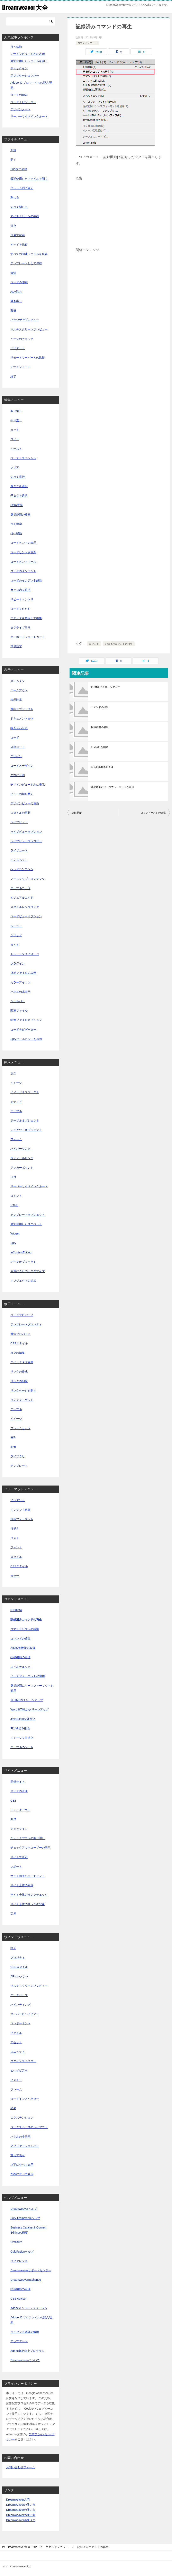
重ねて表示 (17, 2155)
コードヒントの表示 (23, 542)
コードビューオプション (26, 916)
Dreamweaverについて (25, 2360)
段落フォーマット (21, 1519)
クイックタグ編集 (21, 1362)
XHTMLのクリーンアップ (105, 687)
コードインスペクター (24, 2098)
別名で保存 (17, 235)
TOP (22, 2547)
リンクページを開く (23, 1390)
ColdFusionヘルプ (22, 2251)
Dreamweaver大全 (25, 7)
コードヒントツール (23, 561)
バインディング (20, 2004)
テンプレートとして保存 (26, 263)
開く (13, 159)
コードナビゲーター (23, 102)
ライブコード (19, 850)
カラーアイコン (20, 982)
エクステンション (21, 2117)
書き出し (16, 301)
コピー (14, 439)
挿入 (13, 1948)
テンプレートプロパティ (26, 1324)
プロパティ (17, 1957)
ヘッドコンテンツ (21, 869)
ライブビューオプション (26, 831)
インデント (17, 1500)
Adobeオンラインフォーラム (28, 2308)
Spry (13, 1242)
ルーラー (16, 926)
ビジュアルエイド (21, 897)
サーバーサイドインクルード (29, 116)
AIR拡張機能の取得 (102, 767)
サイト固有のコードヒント (27, 1875)
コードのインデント (23, 571)
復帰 (13, 273)
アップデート (19, 2341)
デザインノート (20, 109)
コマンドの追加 (100, 707)
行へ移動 (16, 46)
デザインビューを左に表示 (27, 53)
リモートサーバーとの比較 (27, 357)
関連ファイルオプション (26, 1020)
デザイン (16, 756)
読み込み (16, 291)
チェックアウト (20, 1810)
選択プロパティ (20, 1334)
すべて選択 (17, 476)
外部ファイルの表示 (23, 972)
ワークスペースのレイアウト (29, 2127)
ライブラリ (17, 1456)
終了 (13, 376)
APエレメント (19, 1976)
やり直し (16, 420)
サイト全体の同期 (21, 1885)
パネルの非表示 (20, 991)
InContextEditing (20, 1252)
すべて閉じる (19, 206)
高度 (13, 1913)
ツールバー (17, 1001)
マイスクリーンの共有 (24, 216)
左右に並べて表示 (21, 2174)
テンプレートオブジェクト (27, 1214)
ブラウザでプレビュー (24, 319)
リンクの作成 (19, 1371)
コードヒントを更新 (23, 552)
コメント (16, 1195)
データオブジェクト (23, 1261)
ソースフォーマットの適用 (27, 1676)
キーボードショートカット (27, 637)
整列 (13, 1437)
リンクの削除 (19, 1381)
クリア (14, 467)
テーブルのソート (21, 1747)
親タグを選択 (19, 486)
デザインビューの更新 (24, 803)
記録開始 (77, 812)
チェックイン (19, 68)
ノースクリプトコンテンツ (27, 878)
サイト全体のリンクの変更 (27, 1904)
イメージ (16, 1082)
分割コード (17, 746)
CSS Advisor (18, 2298)
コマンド (94, 643)
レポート (16, 1866)
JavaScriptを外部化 (22, 1718)
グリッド (16, 935)
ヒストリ (16, 2080)
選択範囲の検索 (20, 514)
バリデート (17, 348)
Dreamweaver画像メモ (20, 2520)
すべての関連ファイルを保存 (29, 254)
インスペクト (19, 859)
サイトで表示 (19, 1857)
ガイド (14, 944)
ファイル (16, 2033)
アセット (16, 2042)
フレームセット (20, 1428)
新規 (13, 150)
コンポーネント (20, 2023)
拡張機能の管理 (100, 727)
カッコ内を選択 (20, 589)
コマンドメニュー (87, 43)
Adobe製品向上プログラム (27, 2350)
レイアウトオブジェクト (26, 1129)
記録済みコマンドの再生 (119, 643)
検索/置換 (16, 505)
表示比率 (16, 699)
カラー (14, 1575)
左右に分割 (17, 775)
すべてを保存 (19, 244)
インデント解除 (20, 1509)
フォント (16, 1547)
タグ (13, 1073)
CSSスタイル (19, 1343)
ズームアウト (19, 690)
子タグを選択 (19, 495)
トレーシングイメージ (24, 954)
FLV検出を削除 (99, 747)
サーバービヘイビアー (24, 2014)
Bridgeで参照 (18, 169)
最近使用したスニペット (26, 1224)
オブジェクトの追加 (23, 1280)
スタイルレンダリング (24, 907)
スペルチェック (20, 1666)
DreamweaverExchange (25, 2279)
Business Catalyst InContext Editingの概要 (28, 2230)
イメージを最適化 (21, 1737)
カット (14, 429)
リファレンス (19, 2261)
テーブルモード (20, 888)
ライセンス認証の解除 (24, 2332)
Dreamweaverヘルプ (23, 2208)
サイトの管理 (19, 1791)
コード (14, 737)
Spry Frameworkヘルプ (25, 2218)
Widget (14, 1233)
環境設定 (16, 646)
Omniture (16, 2242)
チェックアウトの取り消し (27, 1838)
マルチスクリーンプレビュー (29, 329)
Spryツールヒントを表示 (26, 1039)
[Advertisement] (119, 210)
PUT (13, 1819)
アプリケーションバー (24, 75)
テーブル (16, 1111)
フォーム (16, 1139)
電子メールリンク (21, 1158)
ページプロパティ (21, 1315)
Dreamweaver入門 (18, 2499)
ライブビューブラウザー (26, 841)
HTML (14, 1205)
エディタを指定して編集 (26, 618)
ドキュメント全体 (21, 718)
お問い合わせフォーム (20, 2467)
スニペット (17, 2051)
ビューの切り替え (21, 794)
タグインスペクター (23, 2061)
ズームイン (17, 681)
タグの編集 (17, 1352)
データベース (19, 1995)
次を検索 (16, 524)
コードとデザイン (21, 765)
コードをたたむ (20, 608)
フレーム (16, 2089)
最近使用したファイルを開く (29, 61)
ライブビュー (19, 822)
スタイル (16, 1557)
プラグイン (17, 963)
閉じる (14, 197)
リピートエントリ (21, 599)
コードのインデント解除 (26, 580)
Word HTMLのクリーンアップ (29, 1709)
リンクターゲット (21, 1399)
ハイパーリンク (20, 1148)
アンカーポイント (21, 1167)
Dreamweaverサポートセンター (30, 2270)
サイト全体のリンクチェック (29, 1894)
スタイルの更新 (20, 812)
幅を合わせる (19, 728)
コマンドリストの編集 (153, 812)
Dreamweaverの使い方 (20, 2504)
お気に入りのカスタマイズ (27, 1271)
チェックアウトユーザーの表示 (30, 1847)
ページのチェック (21, 338)
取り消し (16, 411)
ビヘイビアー (19, 2070)
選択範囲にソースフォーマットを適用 (112, 787)
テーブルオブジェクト (24, 1120)
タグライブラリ (20, 627)
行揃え (14, 1528)
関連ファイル (19, 1010)
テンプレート (19, 1465)
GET (13, 1800)
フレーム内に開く (21, 188)
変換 (13, 310)
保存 (13, 225)
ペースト (16, 448)
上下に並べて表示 (21, 2164)
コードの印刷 (19, 94)
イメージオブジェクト (24, 1092)
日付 (13, 1177)
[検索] (30, 21)
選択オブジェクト (21, 709)
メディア (16, 1101)
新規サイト (17, 1781)
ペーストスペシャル (23, 458)
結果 (13, 2108)
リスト (14, 1538)
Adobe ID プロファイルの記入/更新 (31, 2320)
